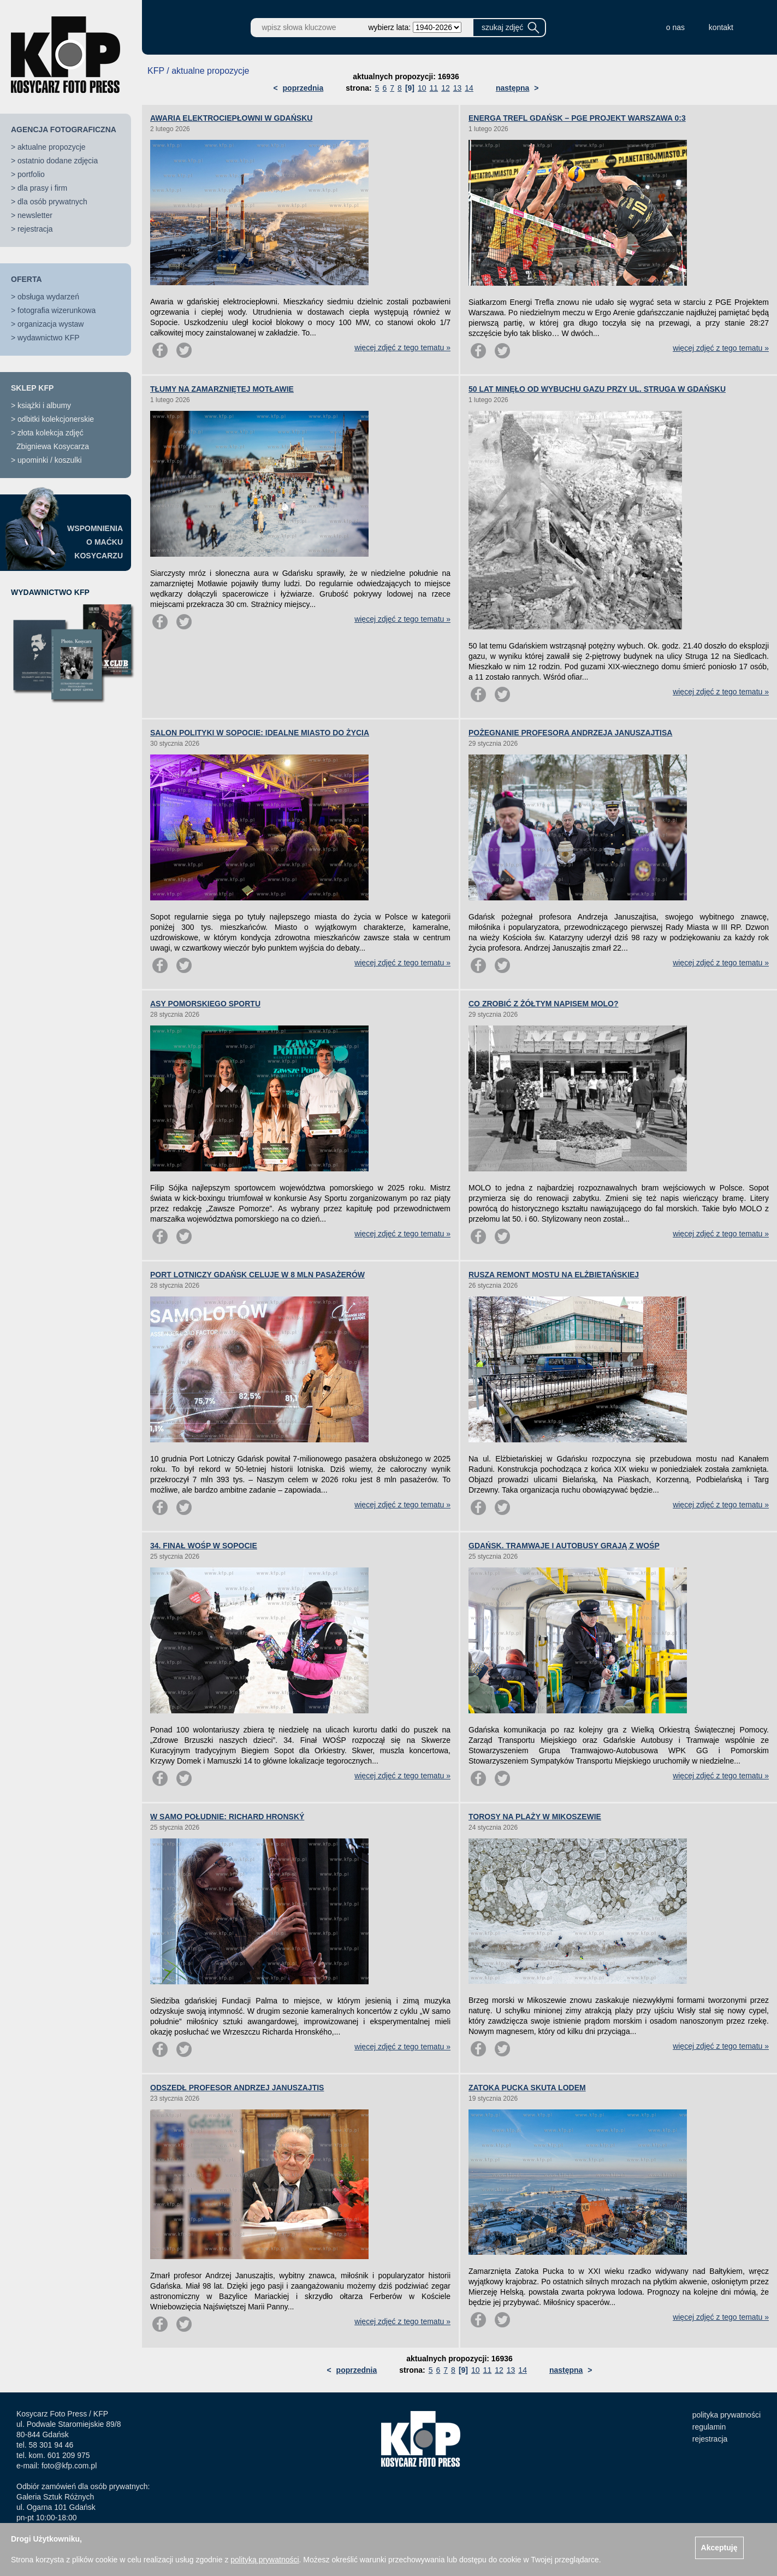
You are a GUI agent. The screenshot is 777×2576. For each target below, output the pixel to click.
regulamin (709, 2426)
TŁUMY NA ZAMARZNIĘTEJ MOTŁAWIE (222, 389)
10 (422, 88)
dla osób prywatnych (52, 201)
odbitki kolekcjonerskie (55, 419)
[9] (409, 88)
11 (434, 88)
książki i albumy (44, 405)
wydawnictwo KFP (48, 337)
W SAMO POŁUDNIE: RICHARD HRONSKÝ (227, 1816)
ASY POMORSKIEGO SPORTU (205, 1003)
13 (457, 88)
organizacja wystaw (50, 324)
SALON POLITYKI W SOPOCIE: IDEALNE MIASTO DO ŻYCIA (259, 732)
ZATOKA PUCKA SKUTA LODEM (527, 2087)
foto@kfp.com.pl (69, 2465)
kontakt (721, 27)
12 (445, 88)
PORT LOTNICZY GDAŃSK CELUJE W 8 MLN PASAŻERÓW (257, 1274)
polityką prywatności (264, 2559)
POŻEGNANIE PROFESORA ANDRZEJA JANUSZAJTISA (570, 732)
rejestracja (35, 229)
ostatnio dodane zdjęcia (57, 160)
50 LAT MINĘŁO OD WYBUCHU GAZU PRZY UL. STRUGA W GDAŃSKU (597, 389)
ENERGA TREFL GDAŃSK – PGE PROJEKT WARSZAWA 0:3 (577, 118)
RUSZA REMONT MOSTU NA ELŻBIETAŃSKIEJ (553, 1274)
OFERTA (26, 279)
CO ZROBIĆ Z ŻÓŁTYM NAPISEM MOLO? (543, 1003)
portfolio (31, 174)
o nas (675, 27)
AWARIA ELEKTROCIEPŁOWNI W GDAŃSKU (231, 118)
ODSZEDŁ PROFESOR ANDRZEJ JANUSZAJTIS (237, 2087)
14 (469, 88)
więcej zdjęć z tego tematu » (402, 347)
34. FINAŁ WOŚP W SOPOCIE (203, 1545)
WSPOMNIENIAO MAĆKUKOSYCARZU (95, 542)
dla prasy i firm (42, 188)
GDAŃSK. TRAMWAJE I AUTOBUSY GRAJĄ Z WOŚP (564, 1545)
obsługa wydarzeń (48, 296)
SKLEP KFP (32, 388)
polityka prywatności (726, 2414)
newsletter (34, 215)
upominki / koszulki (49, 460)
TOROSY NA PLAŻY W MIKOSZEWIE (534, 1816)
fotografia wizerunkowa (56, 310)
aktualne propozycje (51, 147)
